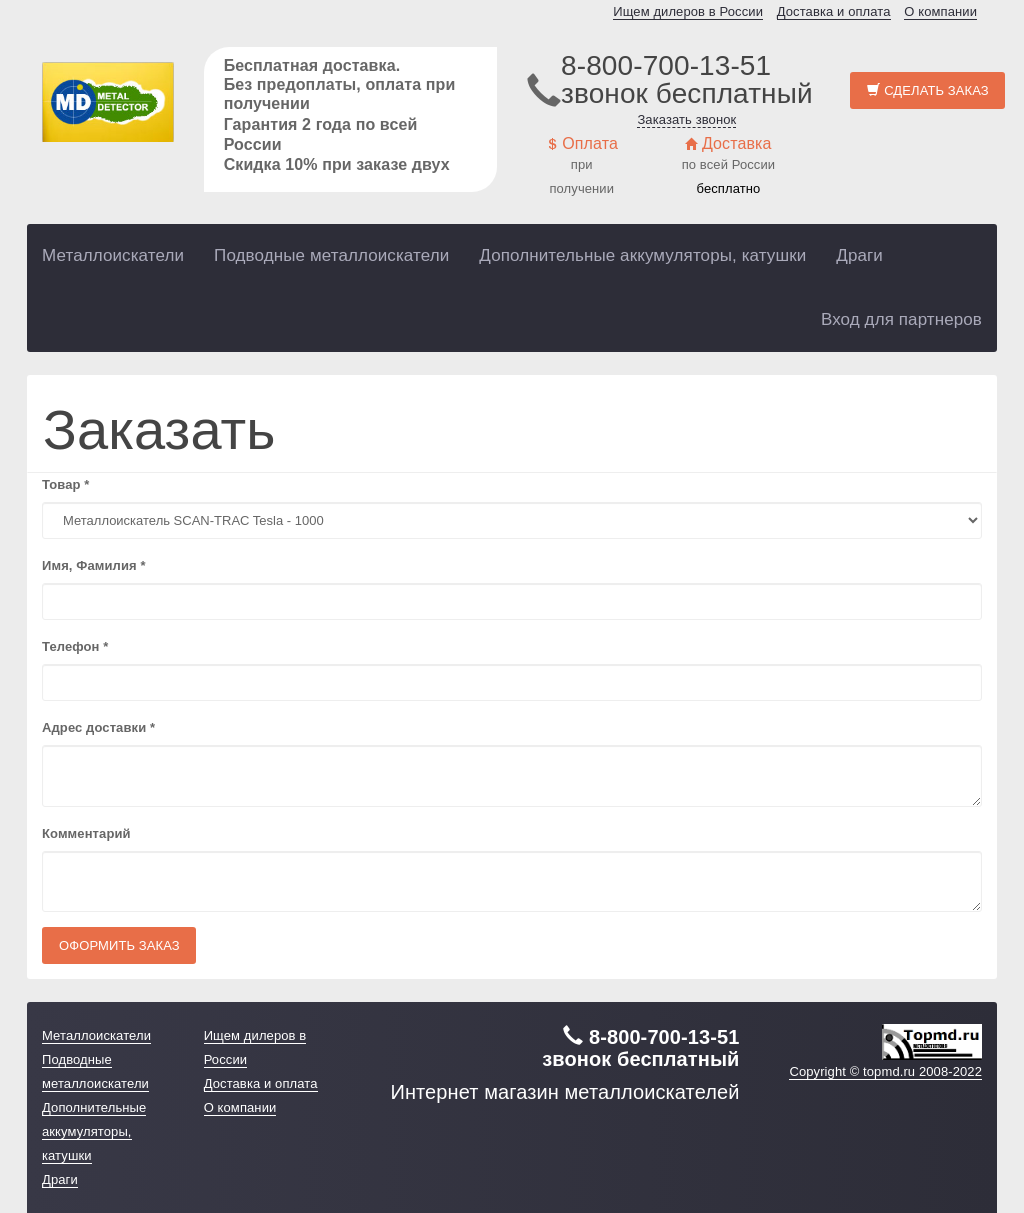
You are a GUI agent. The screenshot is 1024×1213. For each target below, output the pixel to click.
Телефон (75, 646)
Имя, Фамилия (94, 565)
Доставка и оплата (834, 11)
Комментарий (86, 833)
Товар (65, 484)
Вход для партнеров (901, 319)
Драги (859, 255)
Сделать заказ (927, 90)
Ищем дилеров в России (688, 11)
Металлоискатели (113, 255)
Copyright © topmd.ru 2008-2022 (885, 1071)
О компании (940, 11)
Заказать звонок (686, 119)
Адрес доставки (98, 727)
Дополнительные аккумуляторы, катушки (642, 255)
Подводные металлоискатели (331, 255)
